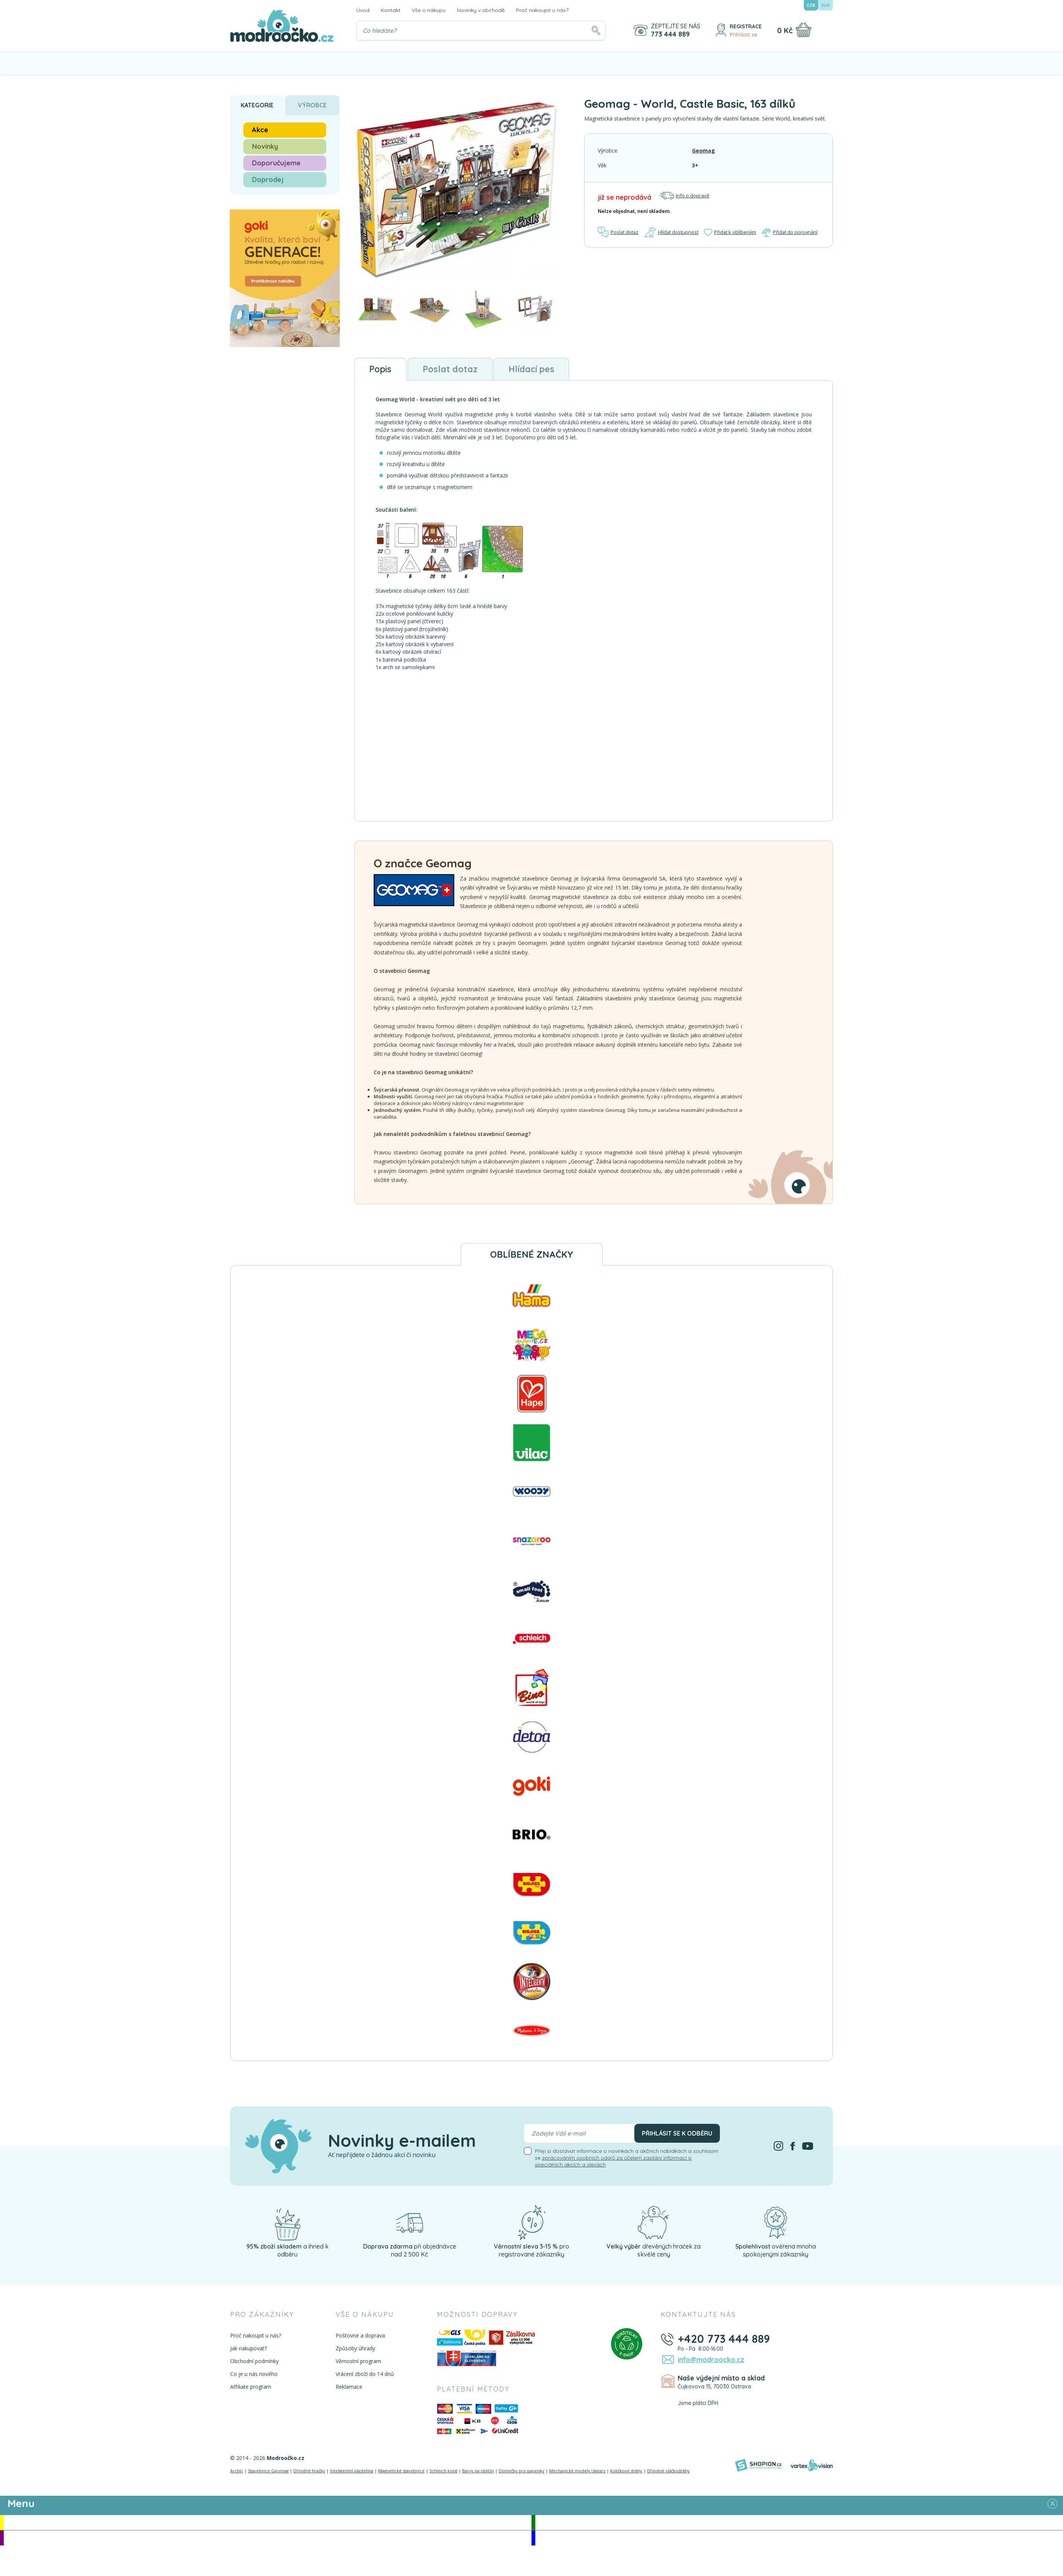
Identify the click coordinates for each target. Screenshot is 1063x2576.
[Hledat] (596, 30)
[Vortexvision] (811, 2465)
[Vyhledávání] (481, 30)
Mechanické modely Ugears (577, 2471)
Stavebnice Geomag (268, 2471)
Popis (381, 369)
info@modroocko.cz (710, 2360)
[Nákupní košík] (803, 30)
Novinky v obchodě (481, 10)
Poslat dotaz (618, 232)
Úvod (363, 10)
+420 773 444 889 (723, 2339)
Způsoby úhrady (355, 2349)
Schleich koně (443, 2471)
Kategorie (257, 105)
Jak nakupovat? (248, 2349)
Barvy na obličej (478, 2471)
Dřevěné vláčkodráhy (668, 2471)
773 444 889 (670, 34)
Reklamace (348, 2387)
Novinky (265, 146)
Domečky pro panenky (521, 2471)
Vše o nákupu (429, 10)
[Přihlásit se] (720, 30)
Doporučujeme (276, 163)
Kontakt (390, 10)
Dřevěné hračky (309, 2471)
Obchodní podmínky (254, 2361)
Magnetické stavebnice (401, 2471)
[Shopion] (758, 2465)
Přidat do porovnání (789, 232)
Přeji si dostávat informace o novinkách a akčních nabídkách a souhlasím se (626, 2158)
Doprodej (268, 179)
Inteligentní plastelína (351, 2471)
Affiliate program (250, 2387)
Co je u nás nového (254, 2374)
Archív (236, 2471)
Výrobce (312, 105)
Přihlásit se (744, 34)
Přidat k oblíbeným (730, 232)
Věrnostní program (358, 2361)
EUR (825, 5)
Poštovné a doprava (360, 2336)
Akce (260, 129)
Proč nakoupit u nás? (542, 10)
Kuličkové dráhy (626, 2471)
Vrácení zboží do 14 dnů (364, 2374)
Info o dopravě (684, 196)
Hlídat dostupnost (671, 232)
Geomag (703, 150)
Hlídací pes (537, 369)
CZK (811, 5)
